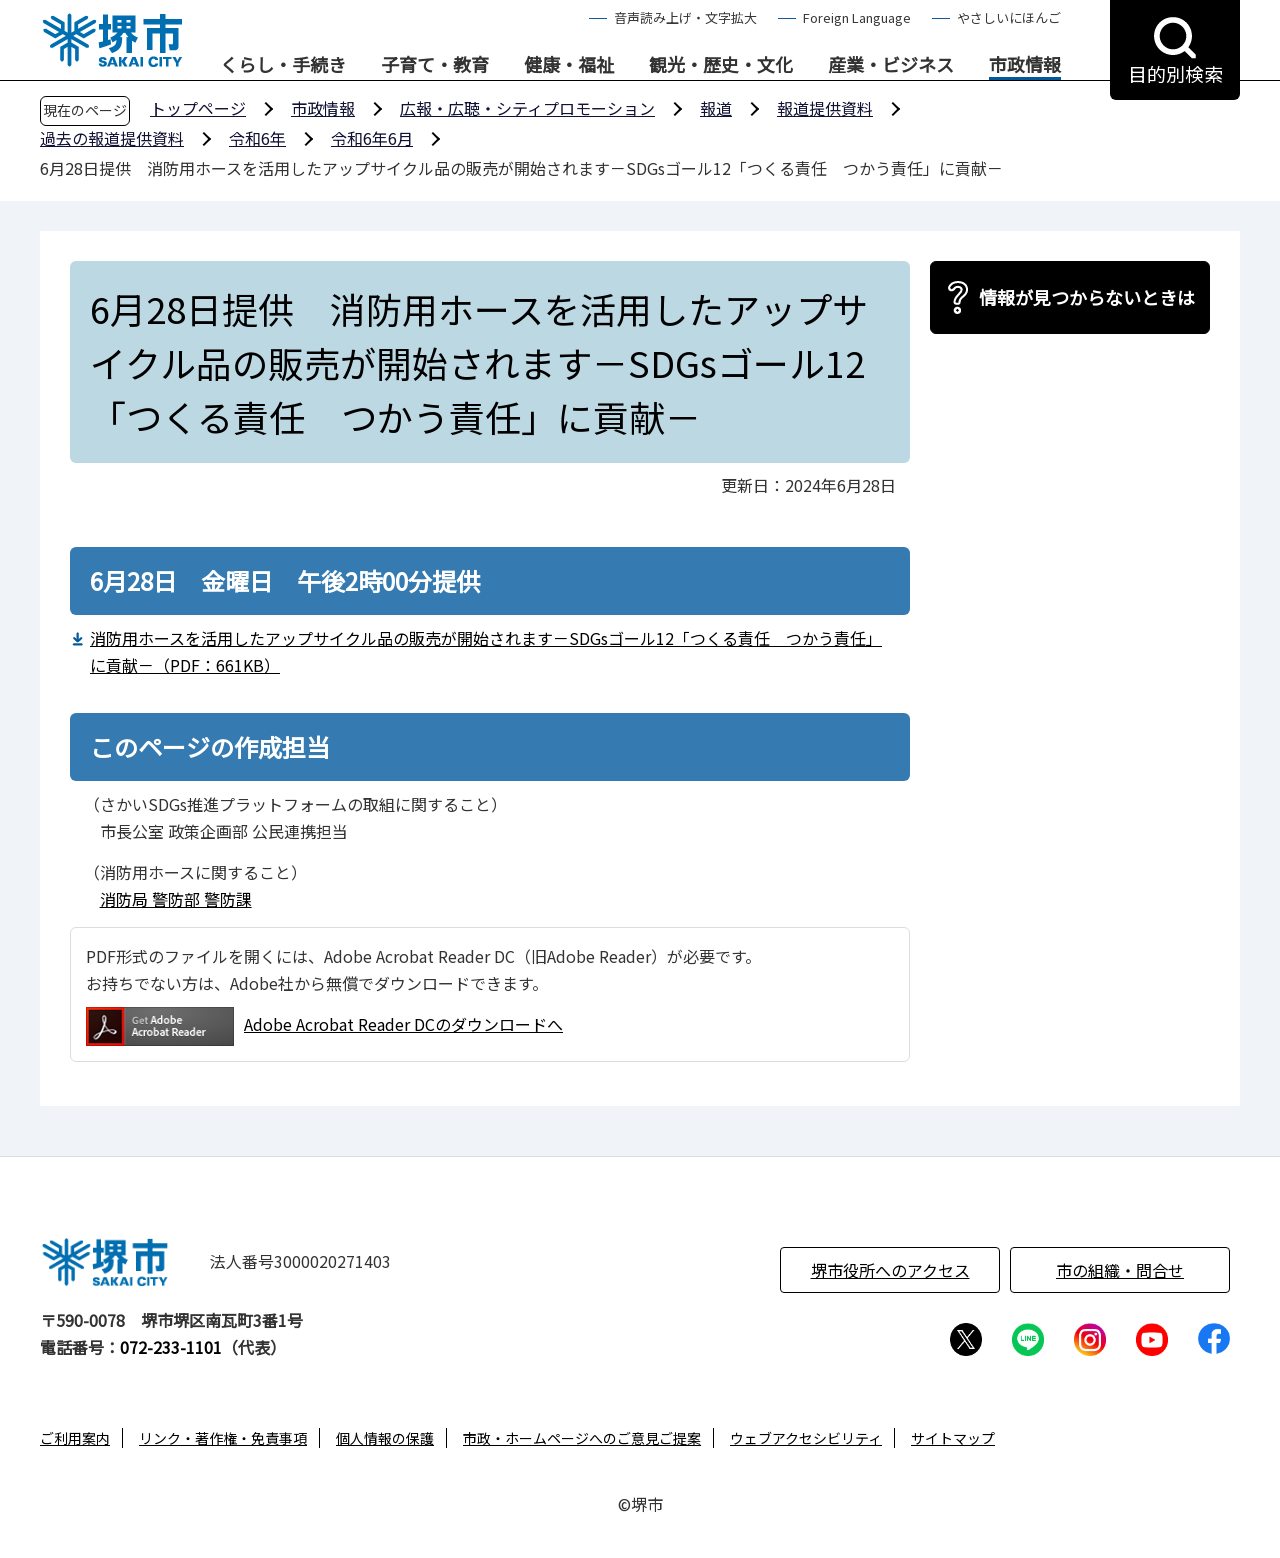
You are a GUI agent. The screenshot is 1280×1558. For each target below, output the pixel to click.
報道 (716, 108)
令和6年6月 (372, 138)
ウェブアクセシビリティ (806, 1438)
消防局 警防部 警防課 (176, 899)
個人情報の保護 (385, 1438)
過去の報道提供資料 (112, 138)
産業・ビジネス (891, 65)
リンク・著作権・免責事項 (223, 1438)
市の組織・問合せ (1120, 1270)
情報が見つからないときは (1087, 297)
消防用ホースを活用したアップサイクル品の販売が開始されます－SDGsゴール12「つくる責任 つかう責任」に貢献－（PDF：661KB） (486, 651)
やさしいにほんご (1009, 17)
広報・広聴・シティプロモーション (527, 108)
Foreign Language (857, 17)
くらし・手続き (283, 65)
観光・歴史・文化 (721, 65)
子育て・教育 (435, 65)
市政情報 (1025, 65)
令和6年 (257, 138)
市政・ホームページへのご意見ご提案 (582, 1438)
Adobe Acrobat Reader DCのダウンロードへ (324, 1026)
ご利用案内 (75, 1438)
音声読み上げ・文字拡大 (685, 17)
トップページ (198, 108)
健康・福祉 (569, 65)
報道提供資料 (825, 108)
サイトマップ (953, 1438)
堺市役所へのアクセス (890, 1270)
